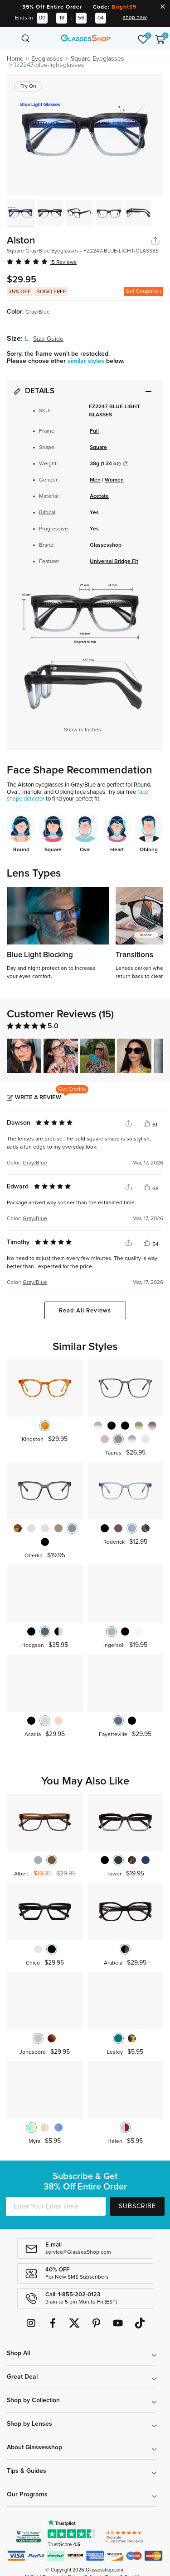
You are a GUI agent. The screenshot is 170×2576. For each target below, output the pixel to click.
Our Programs (27, 2494)
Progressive (53, 529)
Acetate (99, 496)
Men (95, 480)
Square (98, 447)
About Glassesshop (34, 2447)
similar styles (87, 361)
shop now (135, 17)
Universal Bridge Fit (114, 561)
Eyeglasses (47, 59)
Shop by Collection (33, 2400)
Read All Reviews (85, 1311)
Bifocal (47, 512)
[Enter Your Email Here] (56, 2206)
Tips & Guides (26, 2471)
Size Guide (48, 339)
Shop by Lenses (29, 2424)
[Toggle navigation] (10, 38)
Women (114, 480)
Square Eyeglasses (97, 59)
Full (94, 431)
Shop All (18, 2353)
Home (15, 59)
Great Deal (22, 2377)
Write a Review (38, 1098)
